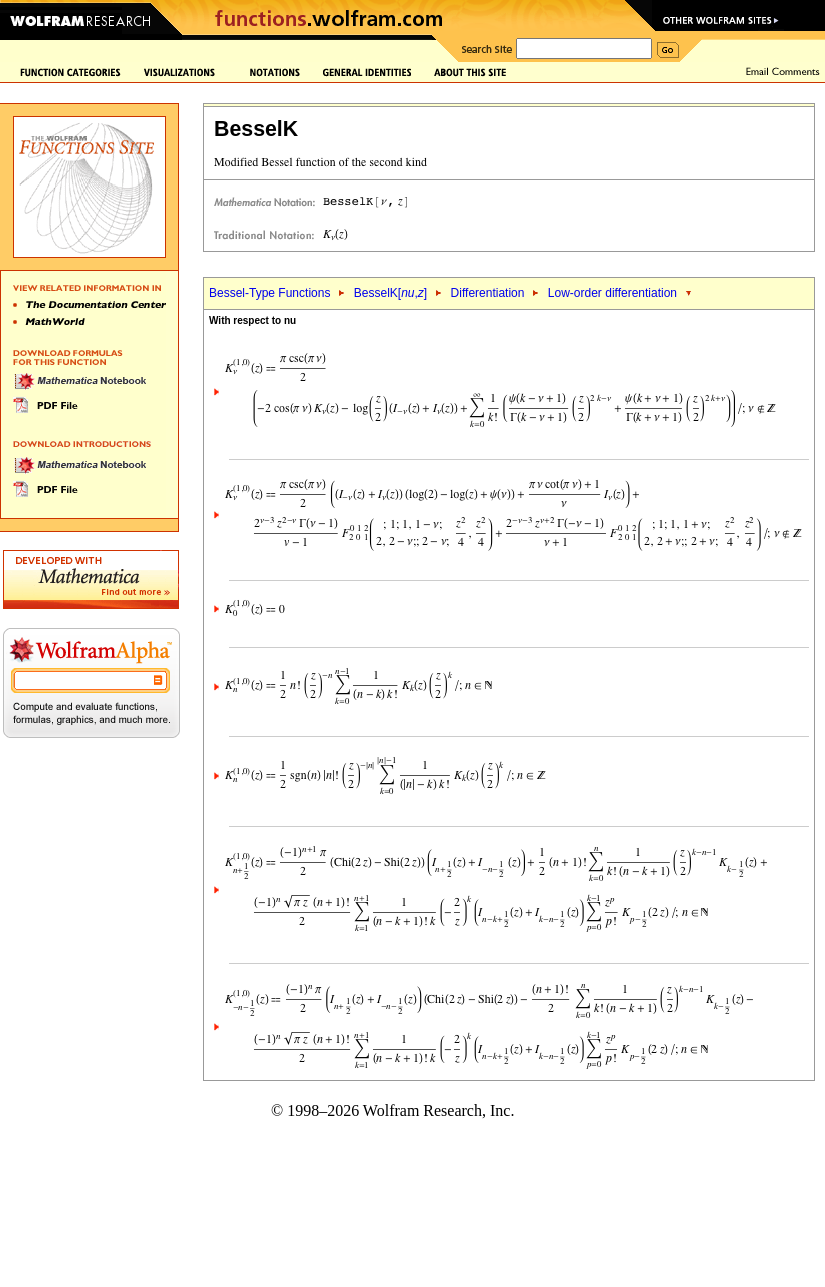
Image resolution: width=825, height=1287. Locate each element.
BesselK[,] (390, 293)
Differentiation (488, 293)
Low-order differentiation (612, 293)
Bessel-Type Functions (269, 293)
